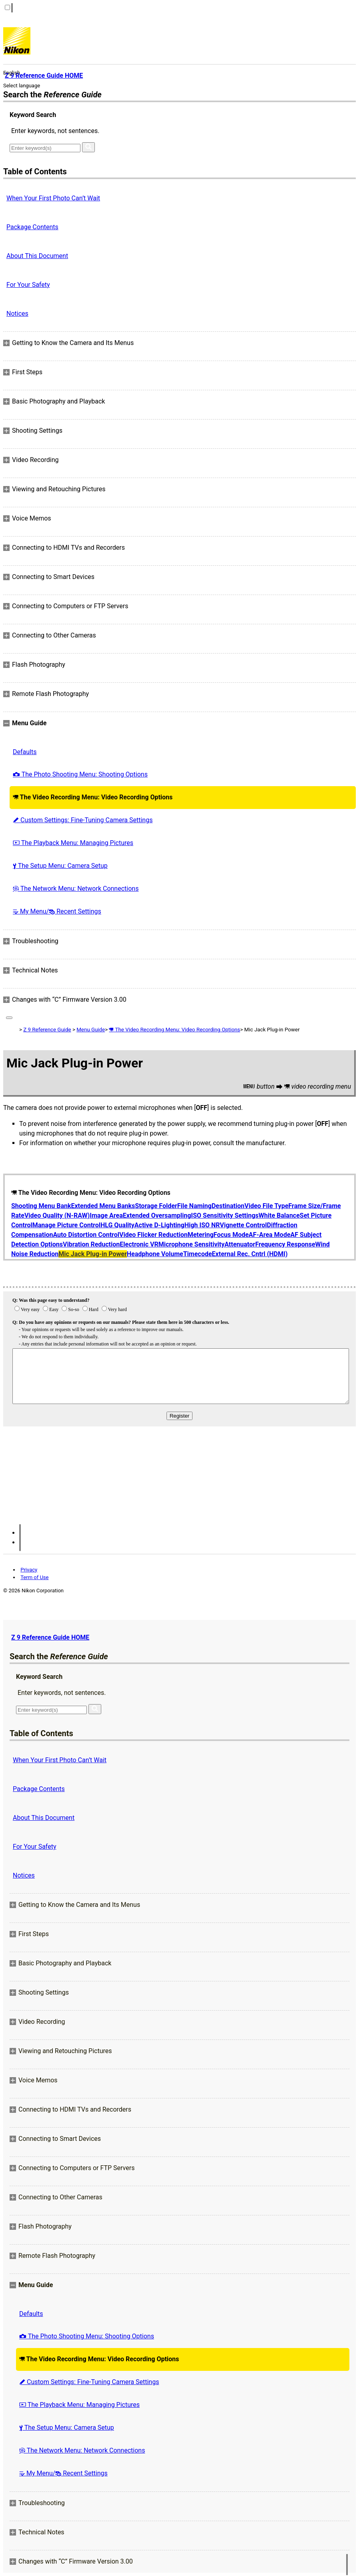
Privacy (28, 1570)
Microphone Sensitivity (191, 1244)
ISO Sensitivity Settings (225, 1215)
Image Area (106, 1215)
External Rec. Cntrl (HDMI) (249, 1254)
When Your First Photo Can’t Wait (53, 198)
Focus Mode (231, 1235)
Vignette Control (243, 1225)
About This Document (37, 256)
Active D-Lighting (159, 1225)
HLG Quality (117, 1225)
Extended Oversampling (157, 1215)
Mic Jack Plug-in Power (92, 1254)
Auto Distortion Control (86, 1235)
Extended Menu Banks (103, 1206)
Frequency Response (285, 1244)
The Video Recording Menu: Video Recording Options (92, 797)
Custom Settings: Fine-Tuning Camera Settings (82, 820)
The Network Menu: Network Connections (75, 888)
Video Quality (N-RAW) (57, 1215)
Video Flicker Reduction (153, 1235)
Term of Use (34, 1577)
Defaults (24, 752)
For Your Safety (28, 284)
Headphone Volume (155, 1254)
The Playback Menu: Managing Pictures (73, 843)
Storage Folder (156, 1206)
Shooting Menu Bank (41, 1206)
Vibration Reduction (91, 1244)
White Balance (279, 1215)
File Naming (194, 1206)
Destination (228, 1206)
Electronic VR (139, 1244)
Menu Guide (90, 1030)
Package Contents (32, 227)
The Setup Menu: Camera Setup (60, 865)
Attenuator (240, 1244)
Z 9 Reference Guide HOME (50, 1637)
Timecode (197, 1254)
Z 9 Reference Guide (47, 1030)
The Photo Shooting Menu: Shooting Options (80, 774)
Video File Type (267, 1206)
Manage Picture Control (66, 1225)
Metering (201, 1235)
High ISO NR (202, 1225)
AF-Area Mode (269, 1235)
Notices (17, 313)
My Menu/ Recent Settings (57, 911)
